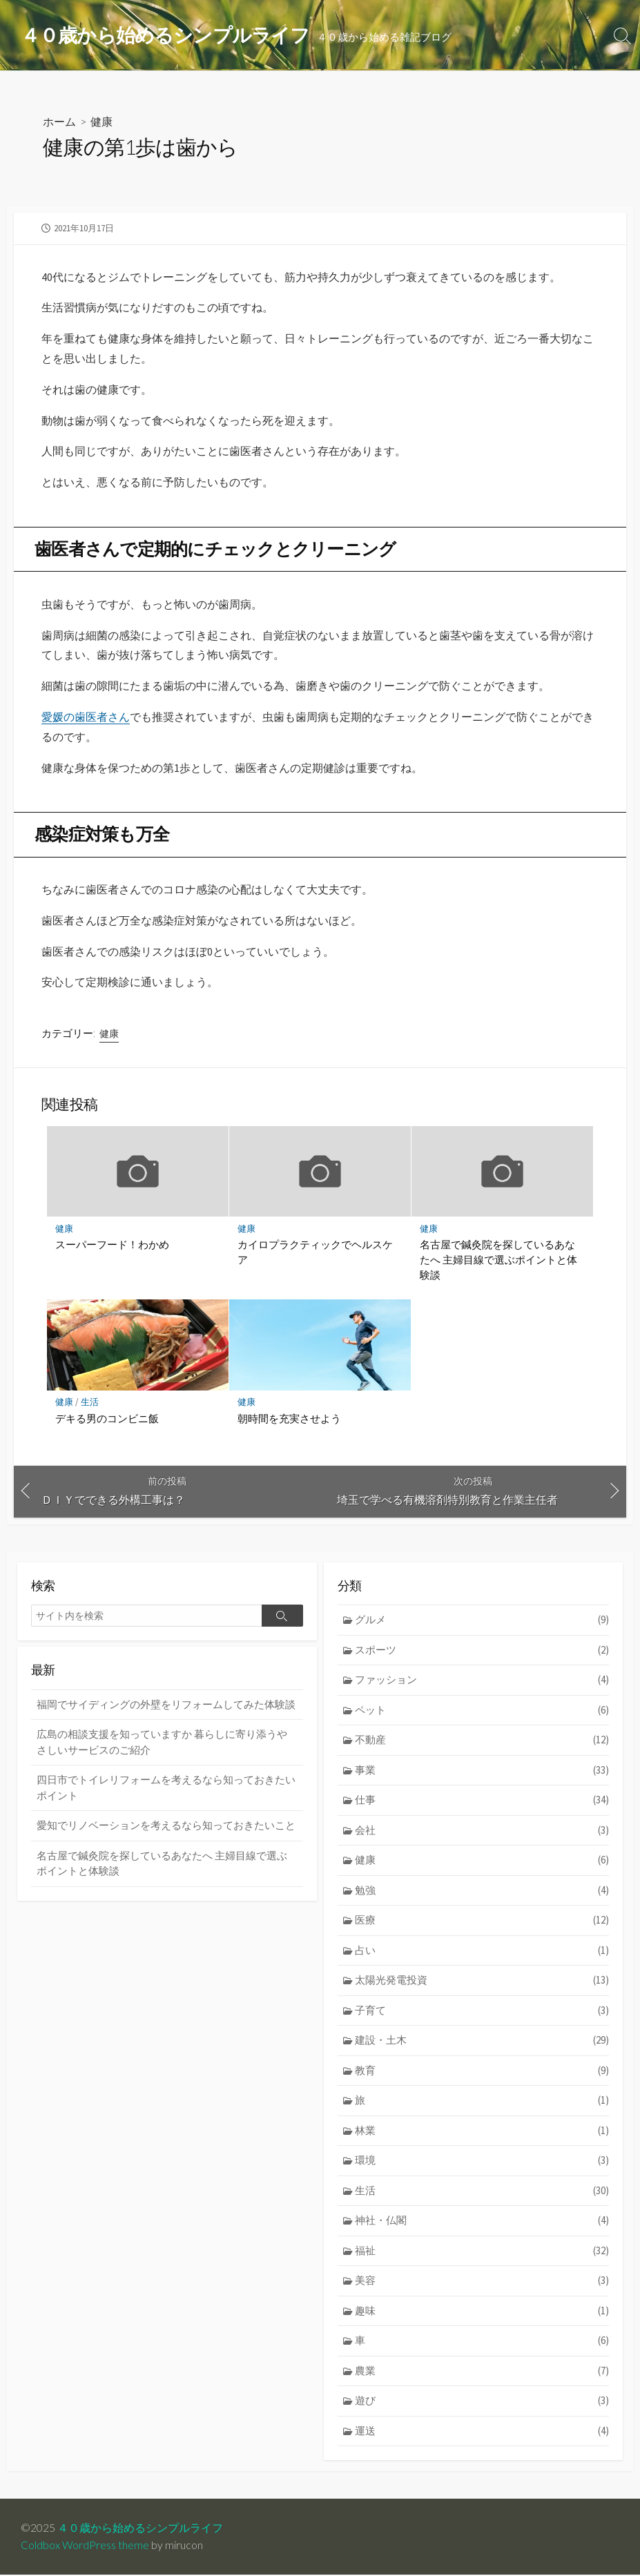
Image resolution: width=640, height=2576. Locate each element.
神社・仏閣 (482, 2223)
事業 (482, 1771)
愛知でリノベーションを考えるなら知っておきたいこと (166, 1827)
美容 (482, 2283)
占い (482, 1952)
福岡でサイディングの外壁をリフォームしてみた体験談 (166, 1705)
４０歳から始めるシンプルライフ (140, 2529)
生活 (90, 1402)
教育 (482, 2072)
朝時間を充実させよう (289, 1419)
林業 (482, 2132)
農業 (482, 2373)
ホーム (59, 121)
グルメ (482, 1621)
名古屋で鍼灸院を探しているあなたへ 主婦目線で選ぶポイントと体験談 (498, 1260)
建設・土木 (482, 2042)
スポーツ (482, 1651)
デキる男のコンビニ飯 (107, 1419)
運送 (482, 2433)
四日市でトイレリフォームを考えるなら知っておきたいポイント (166, 1789)
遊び (482, 2403)
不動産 (482, 1742)
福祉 (482, 2252)
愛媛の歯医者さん (85, 717)
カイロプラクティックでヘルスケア (315, 1252)
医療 (482, 1922)
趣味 (482, 2313)
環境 (482, 2163)
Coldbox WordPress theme (85, 2546)
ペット (482, 1711)
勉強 (482, 1891)
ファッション (482, 1681)
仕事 (482, 1802)
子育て (482, 2012)
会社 (482, 1831)
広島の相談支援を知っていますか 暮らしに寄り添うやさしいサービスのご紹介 (162, 1743)
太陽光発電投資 (482, 1982)
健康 (101, 121)
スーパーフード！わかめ (112, 1245)
